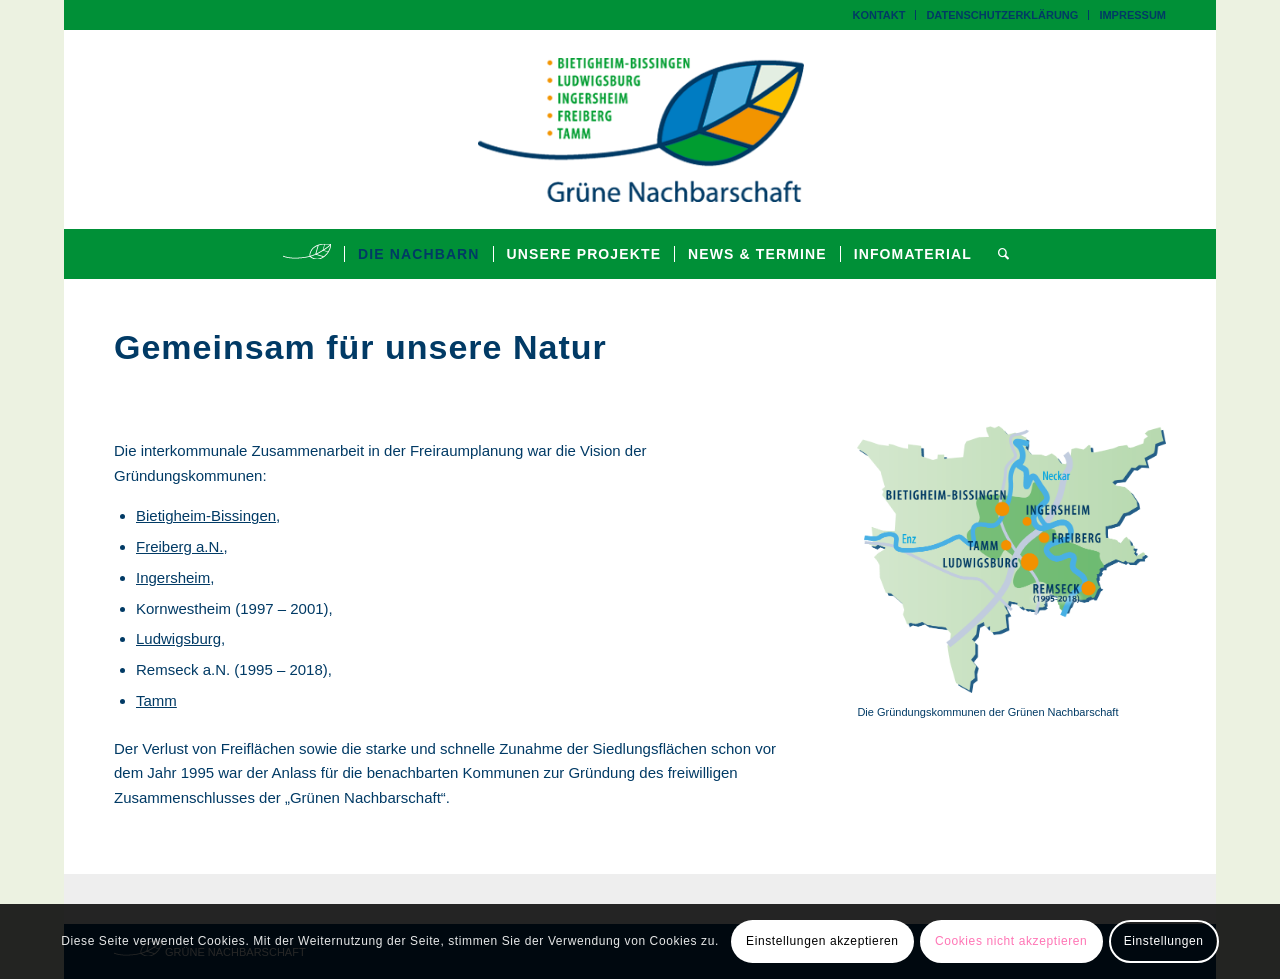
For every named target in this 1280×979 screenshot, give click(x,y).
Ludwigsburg (178, 638)
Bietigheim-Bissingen (206, 515)
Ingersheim (173, 577)
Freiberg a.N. (180, 546)
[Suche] (997, 254)
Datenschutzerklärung (1002, 15)
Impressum (1132, 15)
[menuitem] (879, 15)
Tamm (156, 700)
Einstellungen (1164, 941)
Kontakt (878, 15)
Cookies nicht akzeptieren (1011, 941)
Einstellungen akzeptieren (822, 941)
